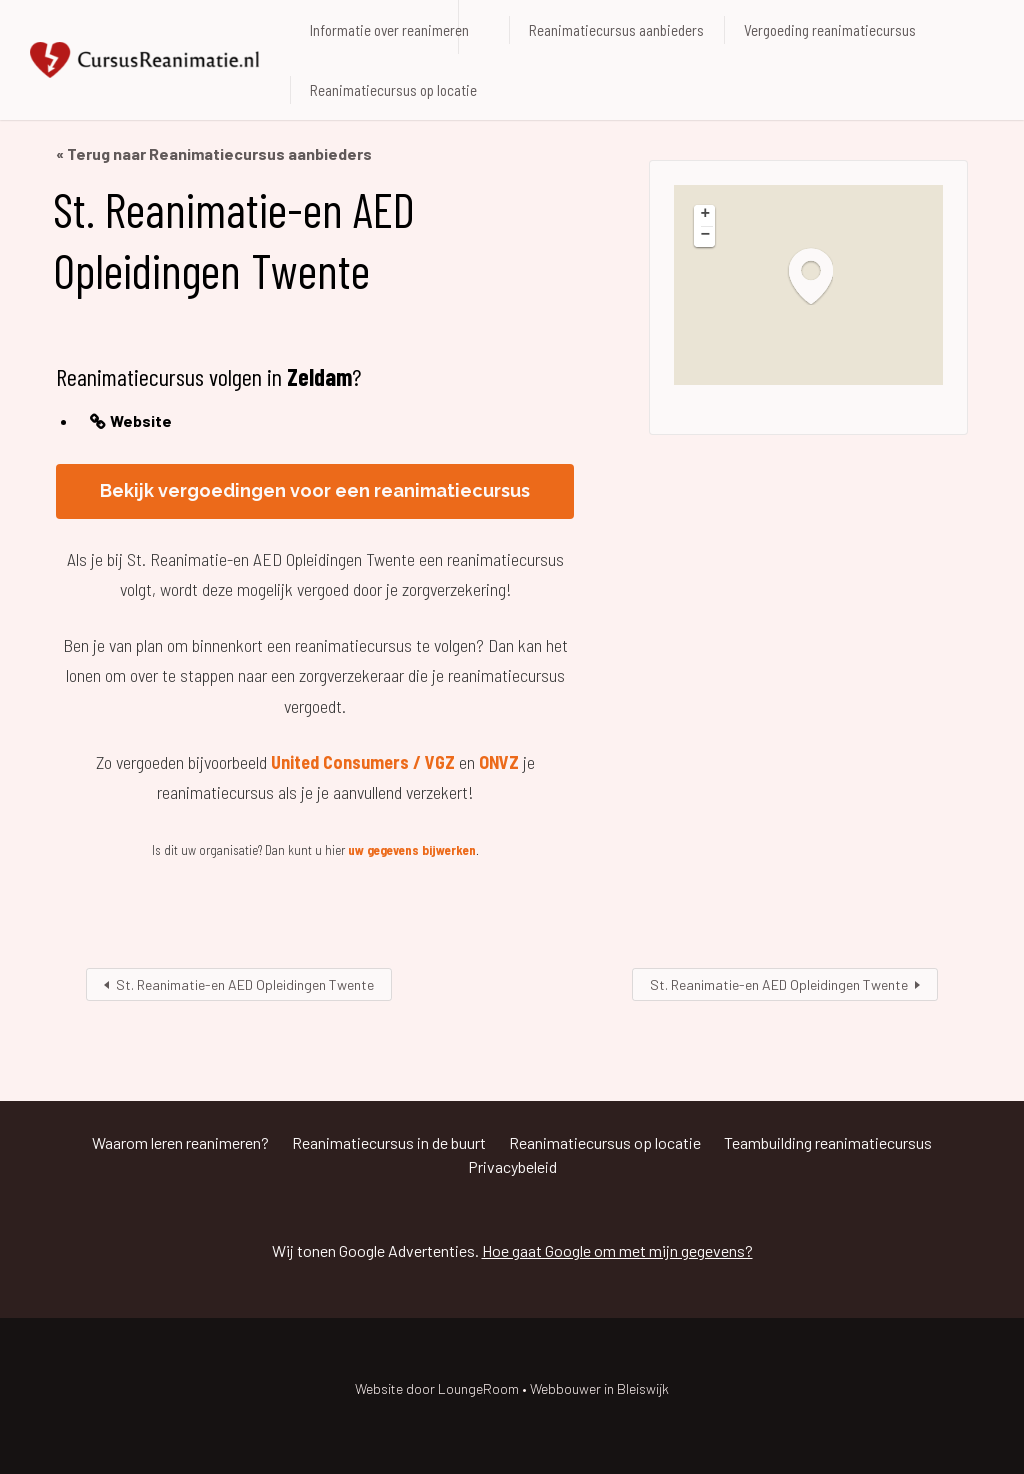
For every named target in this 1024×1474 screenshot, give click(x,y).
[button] (821, 275)
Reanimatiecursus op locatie (393, 90)
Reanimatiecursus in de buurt (389, 1142)
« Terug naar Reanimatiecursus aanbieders (214, 153)
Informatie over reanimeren (389, 30)
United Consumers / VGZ (363, 762)
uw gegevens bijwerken (412, 850)
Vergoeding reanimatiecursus (830, 30)
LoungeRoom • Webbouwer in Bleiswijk (553, 1388)
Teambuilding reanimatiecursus (828, 1142)
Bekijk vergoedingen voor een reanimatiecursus (315, 490)
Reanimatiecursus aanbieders (616, 30)
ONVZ (499, 762)
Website (141, 420)
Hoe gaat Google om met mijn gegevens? (617, 1250)
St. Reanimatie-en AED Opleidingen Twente (245, 984)
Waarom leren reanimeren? (180, 1142)
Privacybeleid (512, 1166)
